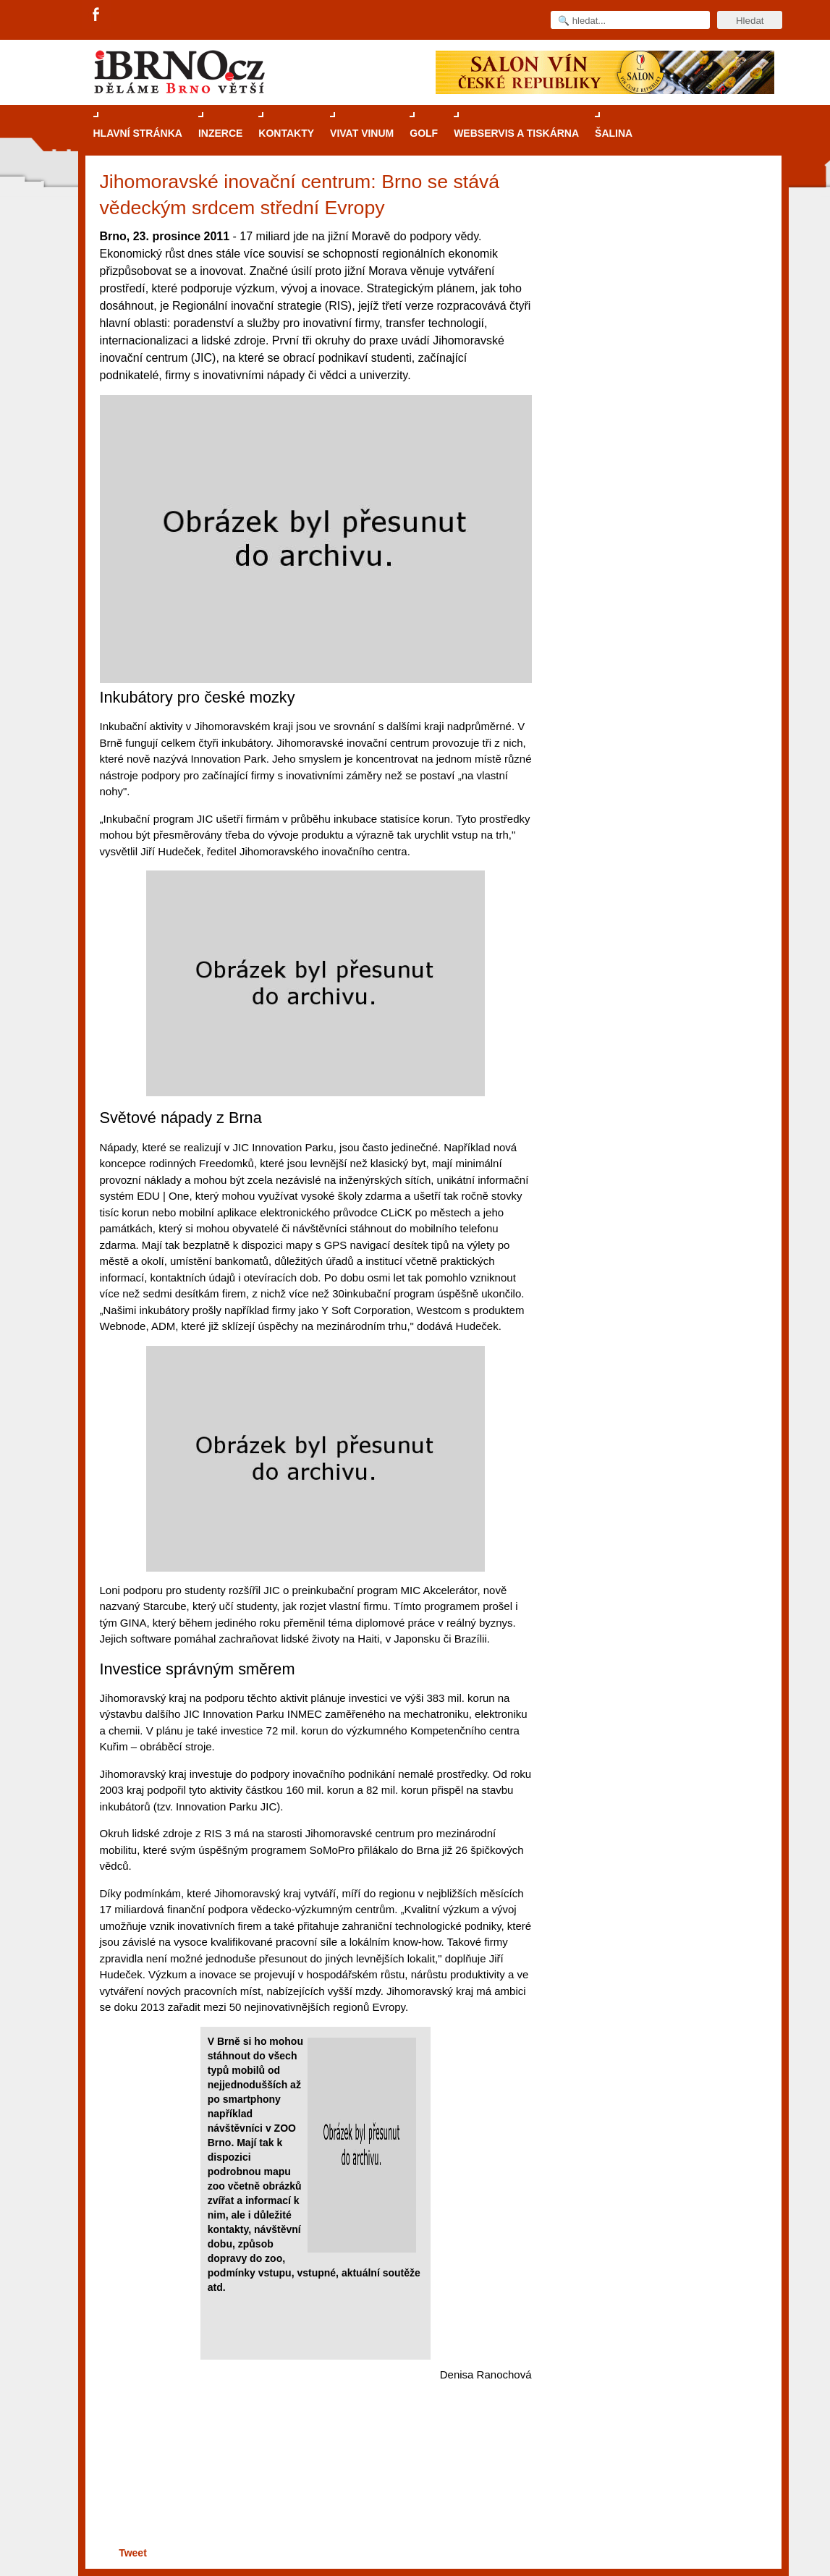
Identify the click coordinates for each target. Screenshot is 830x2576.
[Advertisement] (314, 2487)
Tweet (133, 2553)
